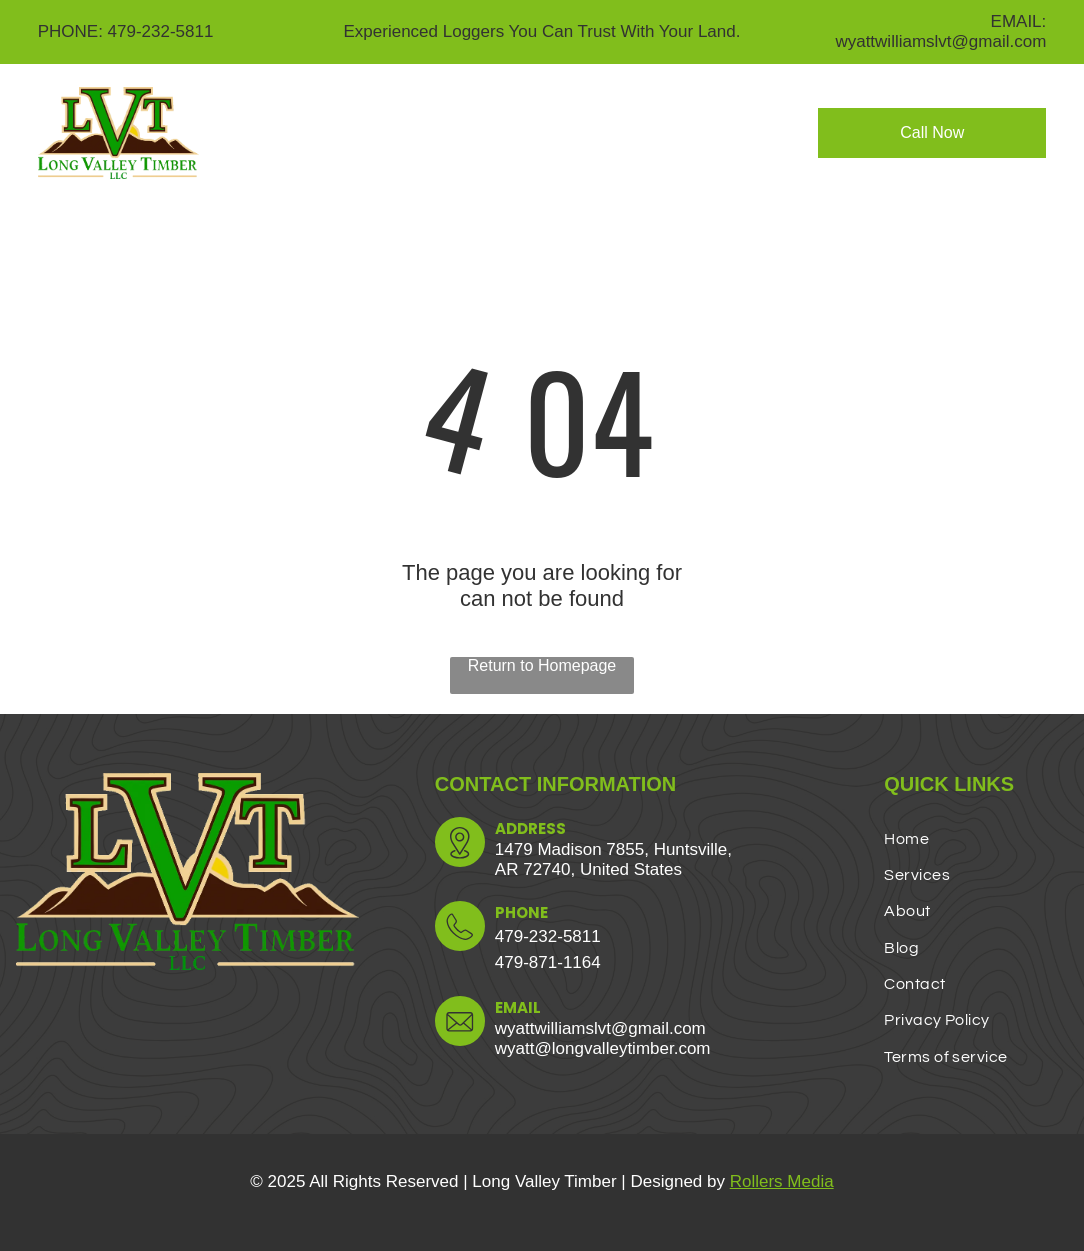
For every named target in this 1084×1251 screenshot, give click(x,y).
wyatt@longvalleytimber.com (603, 1048)
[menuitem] (361, 119)
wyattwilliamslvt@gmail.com (600, 1028)
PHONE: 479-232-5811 (126, 31)
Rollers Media (782, 1181)
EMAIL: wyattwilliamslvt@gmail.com (940, 31)
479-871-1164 (548, 962)
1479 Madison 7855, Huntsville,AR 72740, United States (613, 859)
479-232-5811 (548, 936)
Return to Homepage (542, 665)
